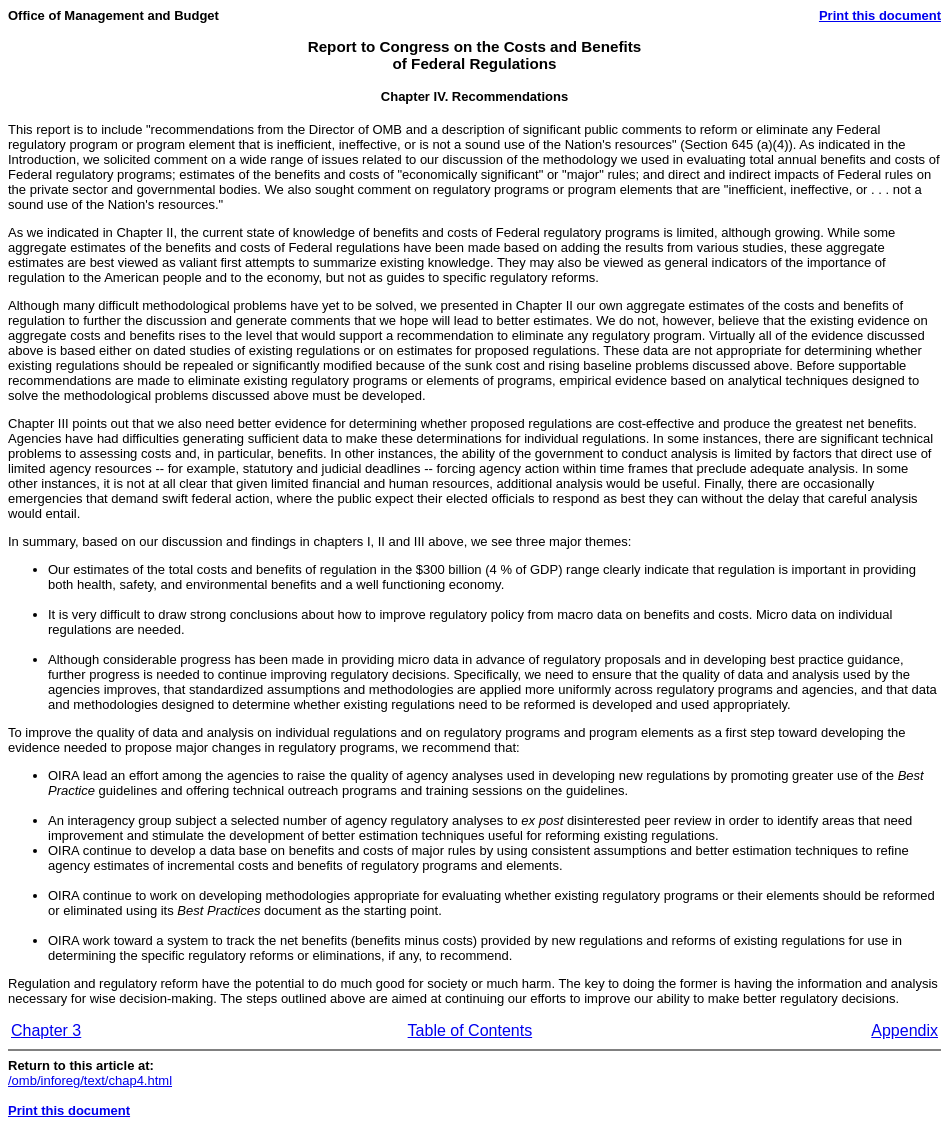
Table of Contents (470, 1030)
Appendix (904, 1030)
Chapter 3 (46, 1030)
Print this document (880, 15)
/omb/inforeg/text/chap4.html (90, 1080)
